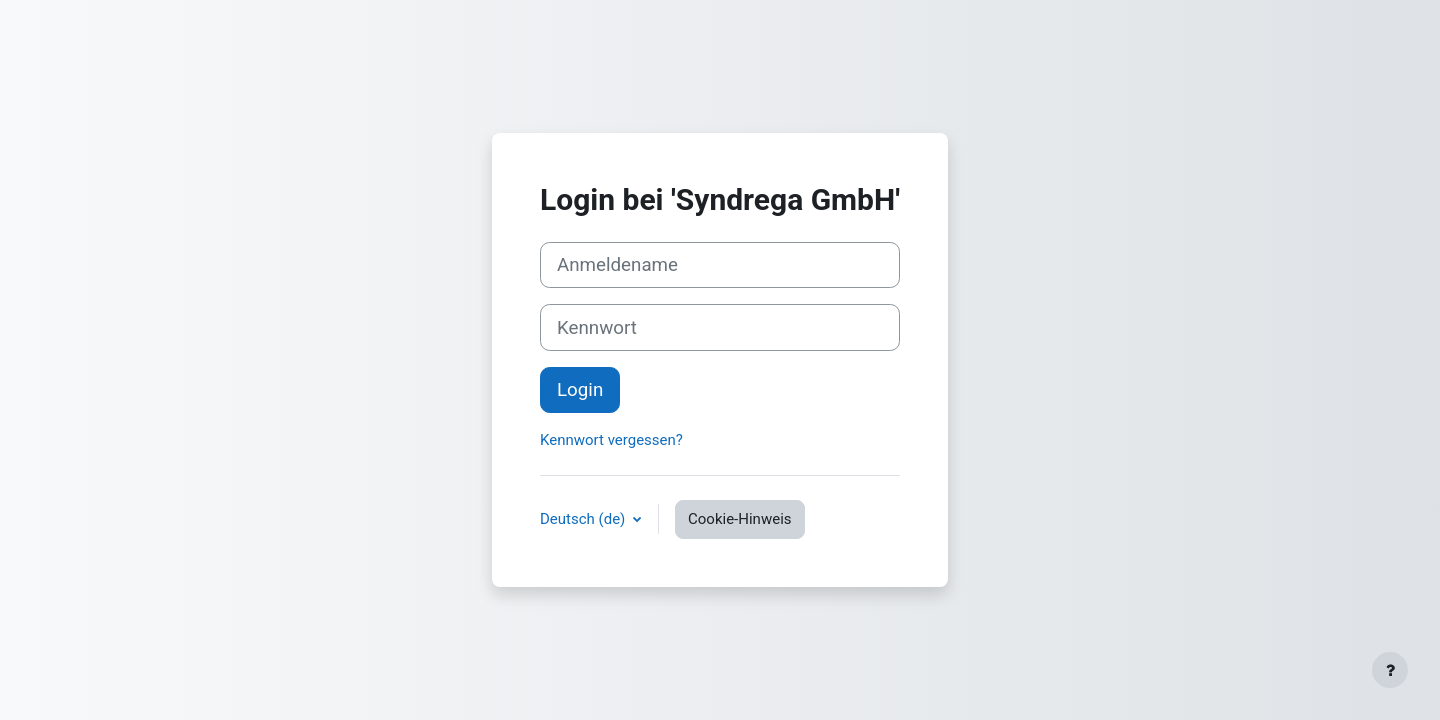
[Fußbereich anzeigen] (1390, 670)
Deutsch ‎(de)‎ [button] (584, 519)
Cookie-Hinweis (739, 519)
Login (580, 390)
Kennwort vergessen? (611, 440)
